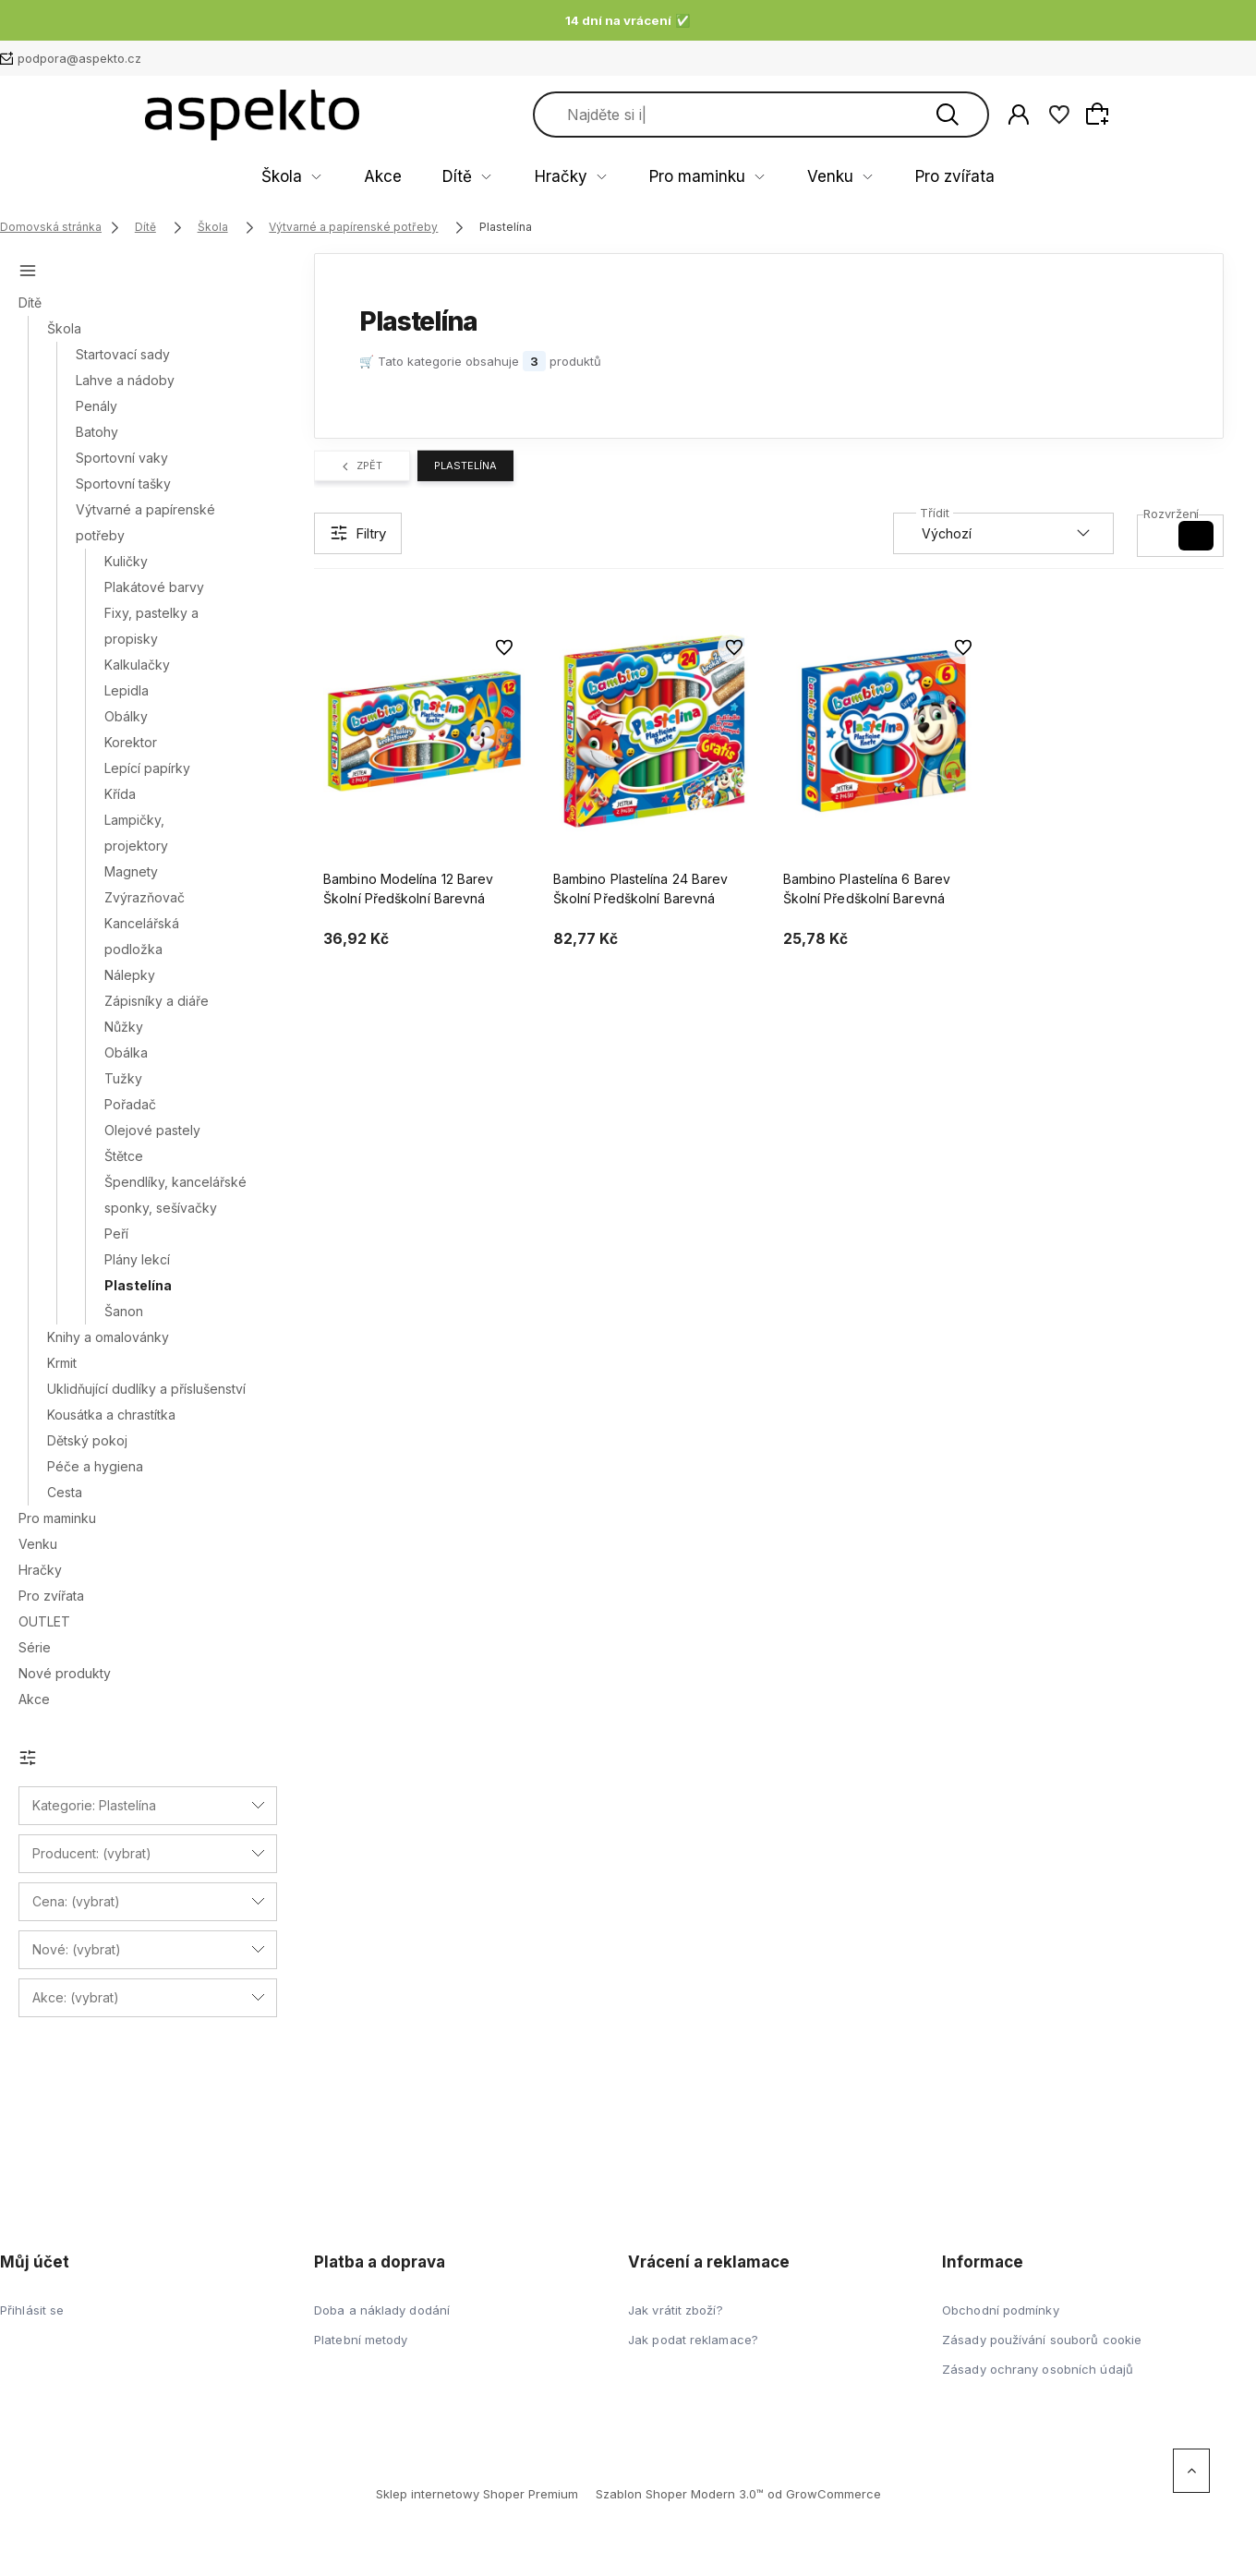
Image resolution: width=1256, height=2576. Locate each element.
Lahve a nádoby (125, 380)
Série (34, 1647)
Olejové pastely (152, 1130)
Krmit (62, 1363)
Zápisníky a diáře (156, 1001)
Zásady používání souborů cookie (1041, 2339)
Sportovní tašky (123, 483)
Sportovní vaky (122, 458)
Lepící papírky (147, 768)
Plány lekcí (137, 1259)
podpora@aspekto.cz (79, 58)
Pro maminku (677, 177)
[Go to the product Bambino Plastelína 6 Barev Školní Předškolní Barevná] (884, 731)
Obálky (126, 716)
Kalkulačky (137, 664)
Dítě (491, 177)
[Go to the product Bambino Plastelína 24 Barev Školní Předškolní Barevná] (654, 731)
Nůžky (123, 1026)
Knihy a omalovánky (108, 1337)
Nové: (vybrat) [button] (76, 1949)
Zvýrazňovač (144, 897)
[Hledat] (1092, 114)
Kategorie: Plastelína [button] (94, 1805)
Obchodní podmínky (1000, 2310)
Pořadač (130, 1104)
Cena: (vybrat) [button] (76, 1901)
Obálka (126, 1052)
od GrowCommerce (824, 2493)
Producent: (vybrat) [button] (91, 1853)
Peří (116, 1233)
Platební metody (361, 2339)
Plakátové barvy (154, 587)
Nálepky (129, 975)
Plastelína (138, 1285)
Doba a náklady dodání (382, 2310)
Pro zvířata (878, 177)
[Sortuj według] (1003, 533)
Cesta (64, 1492)
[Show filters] (358, 533)
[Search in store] (884, 114)
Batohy (97, 432)
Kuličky (126, 561)
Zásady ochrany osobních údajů (1037, 2369)
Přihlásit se (32, 2310)
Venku (781, 177)
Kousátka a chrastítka (111, 1414)
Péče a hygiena (95, 1466)
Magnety (131, 871)
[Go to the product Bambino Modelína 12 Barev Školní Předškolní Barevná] (424, 731)
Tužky (123, 1078)
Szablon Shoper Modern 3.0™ (680, 2493)
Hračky (570, 177)
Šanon (123, 1311)
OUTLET (44, 1621)
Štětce (123, 1156)
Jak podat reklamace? (693, 2339)
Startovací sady (123, 354)
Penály (96, 406)
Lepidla (126, 690)
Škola (362, 177)
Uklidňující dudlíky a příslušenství (146, 1389)
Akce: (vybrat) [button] (75, 1997)
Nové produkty (64, 1673)
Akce (439, 177)
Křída (120, 794)
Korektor (130, 742)
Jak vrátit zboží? (675, 2310)
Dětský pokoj (87, 1440)
